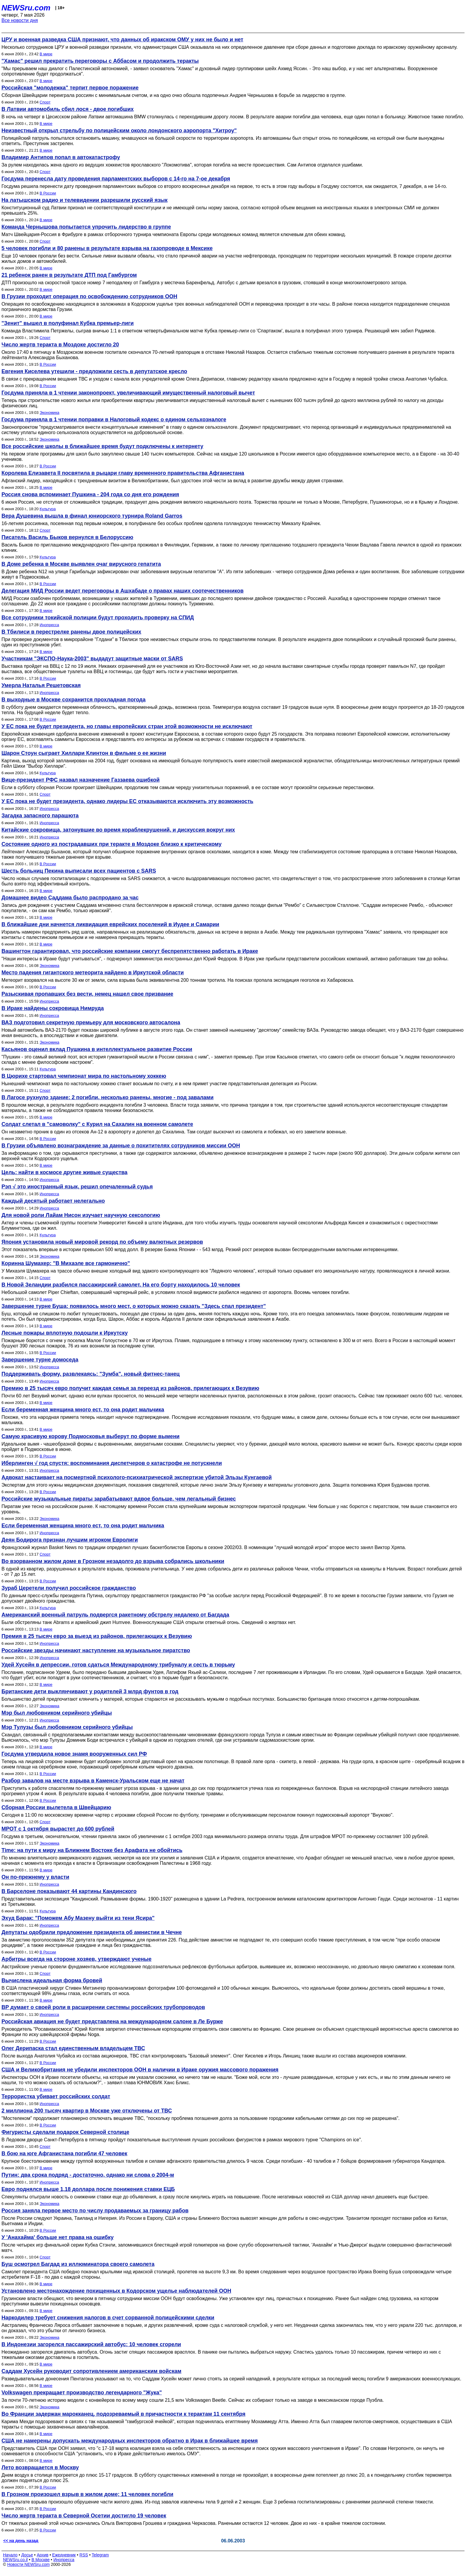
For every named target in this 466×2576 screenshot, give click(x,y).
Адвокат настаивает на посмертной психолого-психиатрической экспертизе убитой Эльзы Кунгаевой (136, 1477)
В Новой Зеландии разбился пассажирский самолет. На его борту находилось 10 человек (120, 1285)
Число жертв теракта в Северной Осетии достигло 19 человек (83, 2516)
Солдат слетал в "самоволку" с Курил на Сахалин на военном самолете (97, 1124)
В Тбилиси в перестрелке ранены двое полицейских (71, 632)
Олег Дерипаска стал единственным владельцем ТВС (73, 2048)
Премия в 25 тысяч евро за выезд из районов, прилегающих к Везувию (96, 1636)
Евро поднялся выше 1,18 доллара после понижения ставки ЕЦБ (88, 2189)
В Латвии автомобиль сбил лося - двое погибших (67, 109)
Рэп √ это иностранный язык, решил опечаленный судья (77, 1187)
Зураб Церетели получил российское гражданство (68, 1588)
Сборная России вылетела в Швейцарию (56, 1807)
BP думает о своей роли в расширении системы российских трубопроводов (103, 2007)
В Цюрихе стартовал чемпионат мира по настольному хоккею (83, 1076)
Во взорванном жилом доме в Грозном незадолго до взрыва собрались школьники (112, 1561)
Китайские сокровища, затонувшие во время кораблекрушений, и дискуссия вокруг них (118, 830)
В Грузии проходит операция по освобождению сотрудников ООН (89, 296)
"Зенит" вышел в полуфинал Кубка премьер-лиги (67, 323)
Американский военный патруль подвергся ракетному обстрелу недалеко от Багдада (115, 1615)
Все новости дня (19, 20)
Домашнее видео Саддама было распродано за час (69, 898)
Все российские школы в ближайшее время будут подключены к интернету (102, 446)
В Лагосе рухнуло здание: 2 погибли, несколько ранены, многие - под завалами (107, 1097)
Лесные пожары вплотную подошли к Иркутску (64, 1333)
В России (48, 193)
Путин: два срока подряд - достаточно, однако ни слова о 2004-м (87, 2175)
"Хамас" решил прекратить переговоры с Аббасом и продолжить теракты (100, 61)
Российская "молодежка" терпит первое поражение (69, 88)
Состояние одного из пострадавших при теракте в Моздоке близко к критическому (111, 844)
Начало (10, 2555)
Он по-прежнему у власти (35, 1877)
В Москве (41, 2559)
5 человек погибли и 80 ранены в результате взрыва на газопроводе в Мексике (106, 248)
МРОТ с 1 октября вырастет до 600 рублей (57, 1829)
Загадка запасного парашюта (40, 816)
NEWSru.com (26, 7)
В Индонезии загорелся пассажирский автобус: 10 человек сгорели (91, 2344)
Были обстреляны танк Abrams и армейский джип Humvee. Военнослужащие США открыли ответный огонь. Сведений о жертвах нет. (148, 1622)
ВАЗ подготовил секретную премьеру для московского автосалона (90, 1022)
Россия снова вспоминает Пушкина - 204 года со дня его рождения (90, 494)
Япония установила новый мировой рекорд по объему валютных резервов (102, 1242)
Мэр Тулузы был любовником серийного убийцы (67, 1727)
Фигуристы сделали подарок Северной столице (65, 2132)
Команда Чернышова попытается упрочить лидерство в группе (86, 227)
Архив (42, 2555)
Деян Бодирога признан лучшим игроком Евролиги (69, 1540)
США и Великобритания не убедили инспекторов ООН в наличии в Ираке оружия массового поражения (139, 2070)
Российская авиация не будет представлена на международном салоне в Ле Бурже (112, 2021)
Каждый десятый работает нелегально (53, 1201)
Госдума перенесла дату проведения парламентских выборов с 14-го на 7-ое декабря (115, 179)
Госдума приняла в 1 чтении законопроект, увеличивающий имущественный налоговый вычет (128, 393)
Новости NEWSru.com (28, 2564)
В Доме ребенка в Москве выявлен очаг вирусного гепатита (81, 564)
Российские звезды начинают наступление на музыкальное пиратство (95, 1650)
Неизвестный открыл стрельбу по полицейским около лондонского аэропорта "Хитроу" (119, 130)
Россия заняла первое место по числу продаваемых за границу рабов (94, 2211)
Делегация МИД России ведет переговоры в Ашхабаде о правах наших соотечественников (122, 591)
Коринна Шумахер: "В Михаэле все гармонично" (65, 1263)
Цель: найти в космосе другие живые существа (64, 1172)
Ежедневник (64, 2555)
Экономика (49, 412)
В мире (46, 54)
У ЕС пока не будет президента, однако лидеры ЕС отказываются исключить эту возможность (127, 801)
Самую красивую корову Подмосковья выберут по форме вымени (90, 1436)
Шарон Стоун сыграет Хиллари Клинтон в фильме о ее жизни (83, 753)
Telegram (100, 2555)
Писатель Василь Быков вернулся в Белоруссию (67, 537)
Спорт (45, 102)
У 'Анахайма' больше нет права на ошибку (57, 2237)
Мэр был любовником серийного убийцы (56, 1713)
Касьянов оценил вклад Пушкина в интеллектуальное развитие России (96, 1049)
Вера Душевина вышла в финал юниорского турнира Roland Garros (91, 516)
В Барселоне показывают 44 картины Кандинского (68, 1891)
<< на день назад (20, 2540)
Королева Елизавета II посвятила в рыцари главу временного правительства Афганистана (122, 473)
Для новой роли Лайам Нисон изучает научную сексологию (80, 1215)
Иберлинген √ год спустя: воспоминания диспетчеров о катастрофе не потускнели (111, 1463)
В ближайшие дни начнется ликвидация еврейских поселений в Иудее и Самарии (110, 924)
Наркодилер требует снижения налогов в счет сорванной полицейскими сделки (107, 2318)
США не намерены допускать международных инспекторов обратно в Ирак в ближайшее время (129, 2441)
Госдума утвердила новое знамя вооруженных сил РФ (74, 1754)
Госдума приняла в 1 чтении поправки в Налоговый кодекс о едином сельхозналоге (113, 419)
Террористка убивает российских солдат (55, 2096)
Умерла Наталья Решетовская (41, 685)
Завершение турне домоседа (39, 1360)
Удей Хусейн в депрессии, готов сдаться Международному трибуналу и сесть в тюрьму (118, 1665)
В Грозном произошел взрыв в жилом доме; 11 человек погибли (87, 2494)
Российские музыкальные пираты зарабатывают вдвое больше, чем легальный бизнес (118, 1499)
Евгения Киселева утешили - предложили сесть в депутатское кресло (94, 371)
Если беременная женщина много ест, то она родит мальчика (82, 1410)
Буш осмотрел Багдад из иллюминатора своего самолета (78, 2264)
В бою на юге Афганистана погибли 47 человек (64, 2153)
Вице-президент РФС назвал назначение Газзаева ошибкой (80, 780)
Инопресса (49, 625)
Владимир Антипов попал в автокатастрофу (60, 157)
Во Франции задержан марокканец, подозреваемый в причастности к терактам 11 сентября (123, 2414)
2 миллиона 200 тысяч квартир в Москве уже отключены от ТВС (86, 2111)
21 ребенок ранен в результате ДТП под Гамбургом (69, 275)
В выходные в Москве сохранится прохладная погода (73, 700)
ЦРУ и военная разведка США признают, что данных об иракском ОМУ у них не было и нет (122, 40)
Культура (48, 509)
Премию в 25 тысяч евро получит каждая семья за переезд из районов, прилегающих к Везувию (130, 1388)
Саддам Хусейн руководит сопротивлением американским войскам (91, 2371)
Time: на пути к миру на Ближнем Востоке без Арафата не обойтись (91, 1850)
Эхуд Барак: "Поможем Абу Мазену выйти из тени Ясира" (78, 1918)
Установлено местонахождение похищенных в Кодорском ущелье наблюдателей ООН (116, 2291)
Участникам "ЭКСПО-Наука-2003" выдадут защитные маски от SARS (92, 659)
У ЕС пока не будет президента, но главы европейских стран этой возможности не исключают (126, 726)
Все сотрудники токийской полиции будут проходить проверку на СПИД (97, 618)
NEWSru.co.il (15, 2559)
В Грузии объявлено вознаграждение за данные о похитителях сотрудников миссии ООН (120, 1146)
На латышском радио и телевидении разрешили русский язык (84, 200)
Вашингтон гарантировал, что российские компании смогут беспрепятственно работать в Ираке (129, 951)
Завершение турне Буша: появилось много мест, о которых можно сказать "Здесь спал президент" (133, 1306)
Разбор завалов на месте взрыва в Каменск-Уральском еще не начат (93, 1781)
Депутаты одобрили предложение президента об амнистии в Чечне (91, 1932)
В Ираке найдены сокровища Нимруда (52, 1008)
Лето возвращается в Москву (40, 2467)
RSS (83, 2555)
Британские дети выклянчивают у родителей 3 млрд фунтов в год (89, 1691)
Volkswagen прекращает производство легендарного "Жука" (81, 2393)
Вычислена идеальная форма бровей (51, 1980)
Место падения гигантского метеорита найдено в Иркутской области (92, 973)
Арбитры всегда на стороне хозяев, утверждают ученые (76, 1959)
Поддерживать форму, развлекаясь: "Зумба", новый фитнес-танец (90, 1374)
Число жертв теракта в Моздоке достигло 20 (60, 345)
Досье (27, 2555)
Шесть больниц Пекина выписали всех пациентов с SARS (78, 871)
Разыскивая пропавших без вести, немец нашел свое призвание (87, 994)
